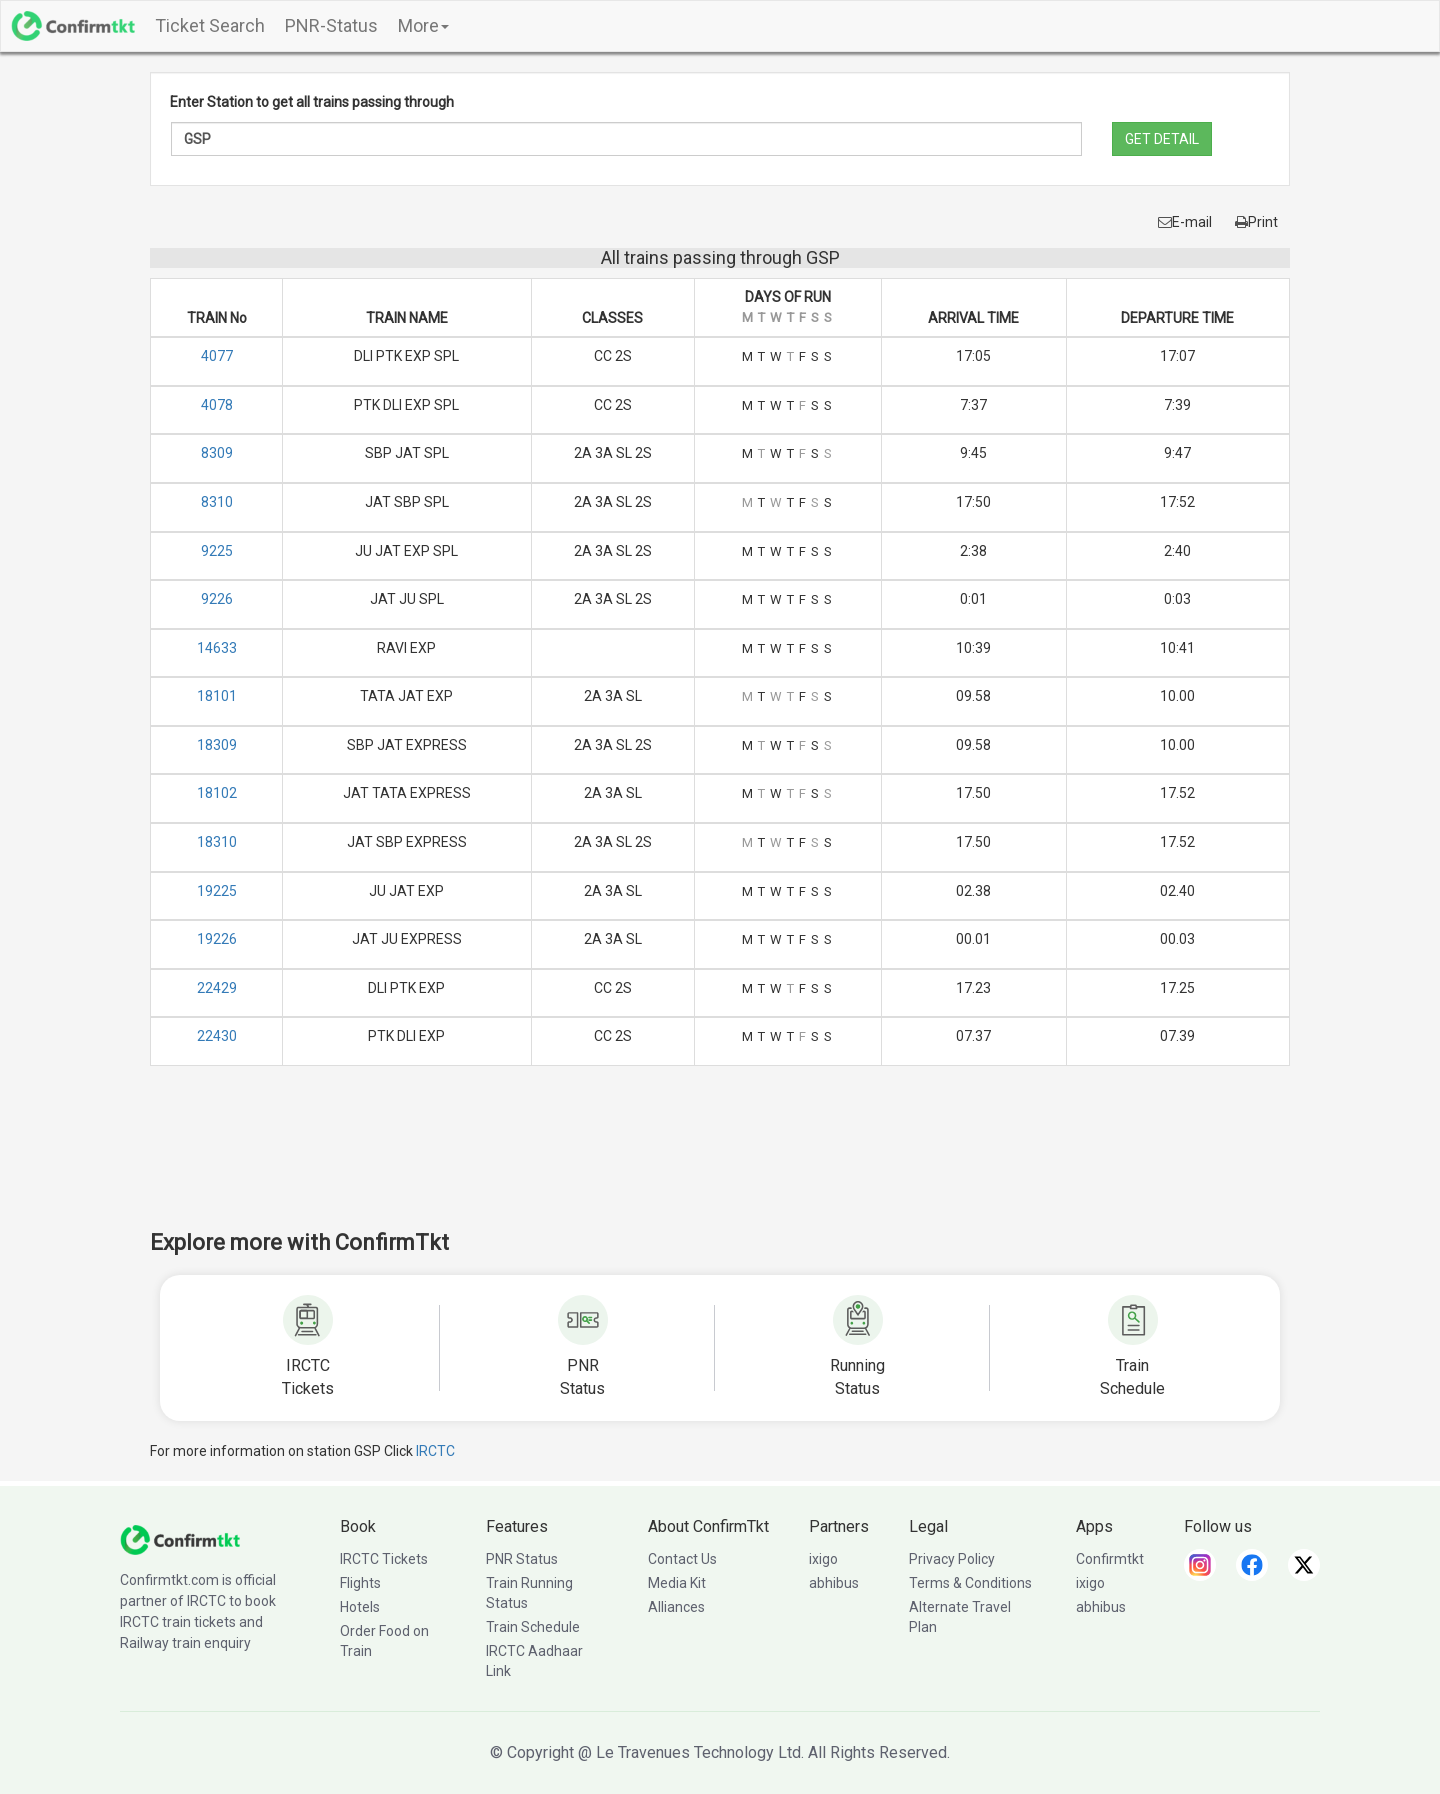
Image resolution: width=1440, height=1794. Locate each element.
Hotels (360, 1607)
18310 (217, 842)
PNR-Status (331, 25)
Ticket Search (210, 25)
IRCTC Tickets (384, 1559)
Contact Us (682, 1559)
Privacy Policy (952, 1559)
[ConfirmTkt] (180, 1538)
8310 (217, 502)
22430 (217, 1036)
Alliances (676, 1607)
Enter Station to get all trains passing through (312, 102)
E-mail (1185, 222)
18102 (217, 793)
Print (1256, 222)
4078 (217, 405)
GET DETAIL (1162, 139)
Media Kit (677, 1583)
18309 (217, 745)
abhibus (834, 1583)
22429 (217, 988)
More (423, 25)
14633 (217, 648)
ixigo (823, 1559)
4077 (217, 356)
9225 (217, 551)
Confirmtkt (1110, 1559)
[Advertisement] (720, 1161)
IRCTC (435, 1451)
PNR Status (522, 1559)
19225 (217, 891)
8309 (217, 453)
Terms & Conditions (970, 1583)
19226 (217, 939)
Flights (360, 1583)
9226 (217, 599)
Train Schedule (533, 1627)
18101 (217, 696)
